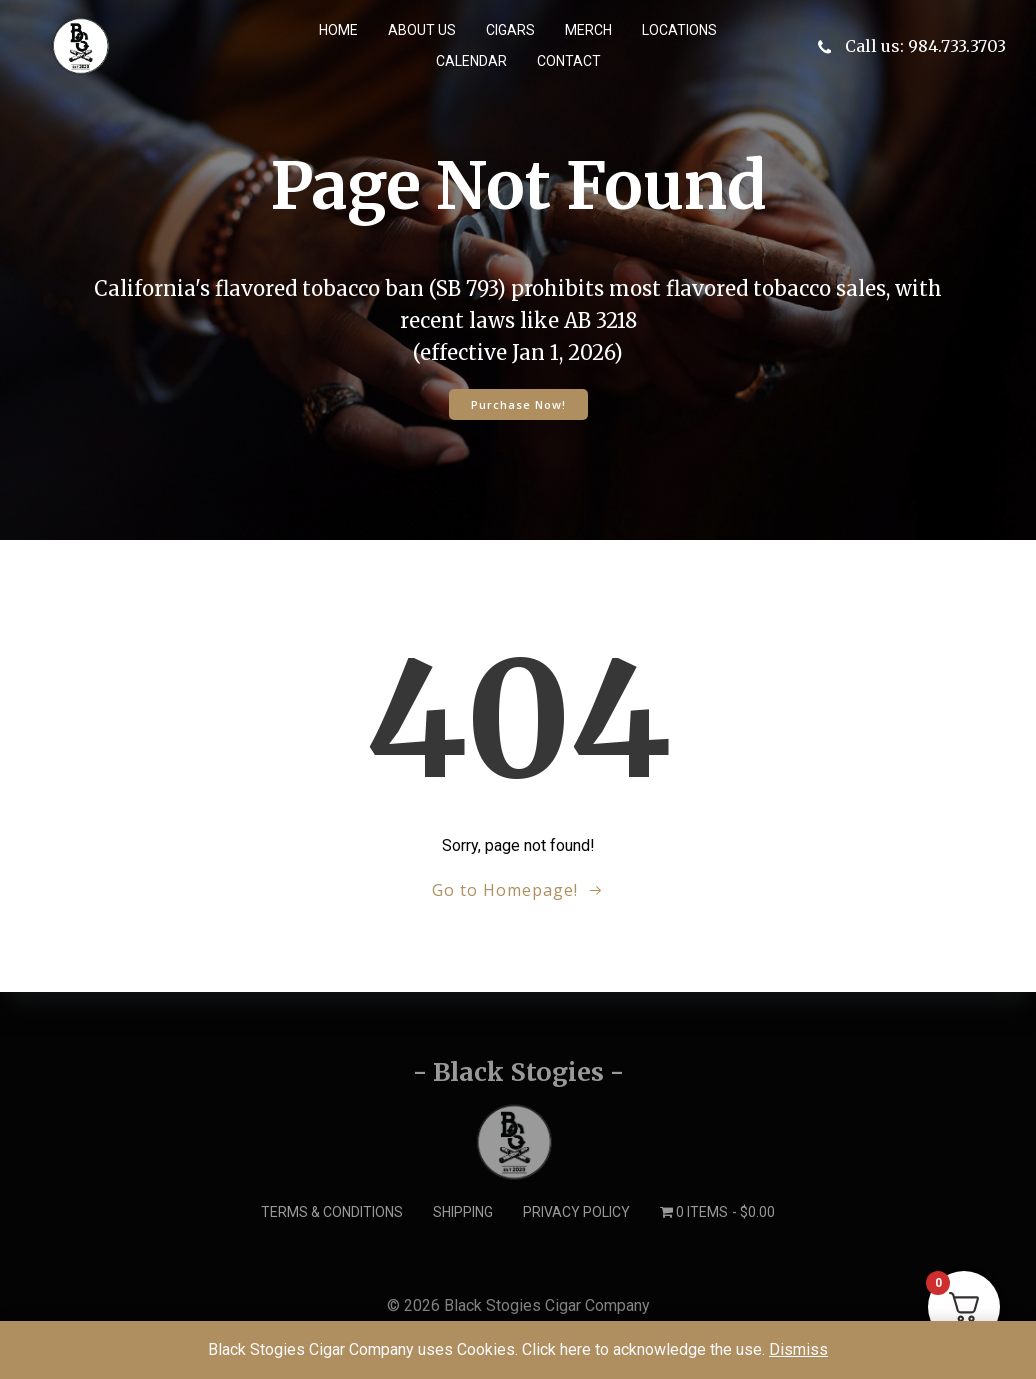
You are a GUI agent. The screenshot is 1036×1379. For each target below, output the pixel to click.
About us (422, 30)
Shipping (463, 1212)
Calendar (471, 61)
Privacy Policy (576, 1212)
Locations (679, 30)
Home (338, 30)
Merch (588, 30)
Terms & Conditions (332, 1212)
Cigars (510, 30)
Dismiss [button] (798, 1349)
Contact (569, 61)
